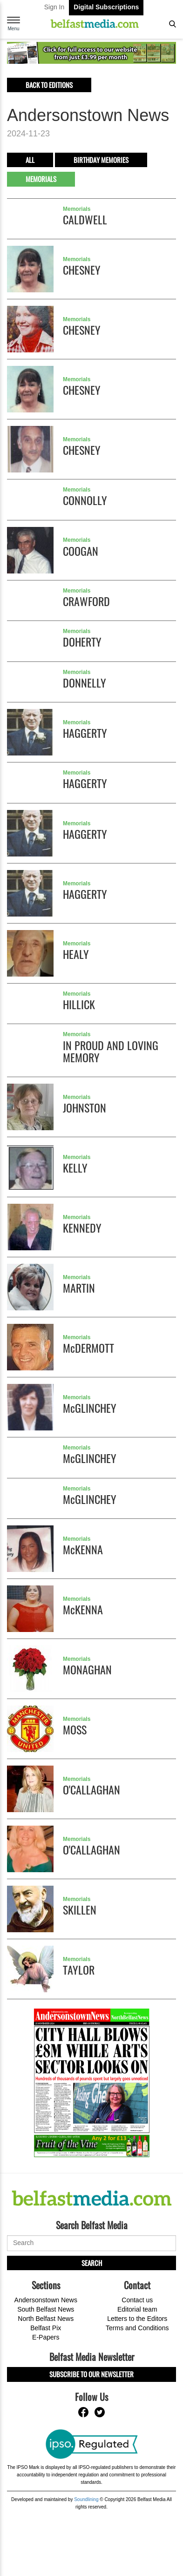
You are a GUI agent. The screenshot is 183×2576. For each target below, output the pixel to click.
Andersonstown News (45, 2300)
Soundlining (86, 2499)
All (30, 160)
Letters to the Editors (137, 2318)
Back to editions (49, 85)
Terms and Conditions (137, 2328)
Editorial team (137, 2309)
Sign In (54, 7)
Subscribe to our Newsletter (91, 2374)
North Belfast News (46, 2318)
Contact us (137, 2300)
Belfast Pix (45, 2328)
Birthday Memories (101, 160)
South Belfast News (45, 2309)
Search (91, 2263)
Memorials (41, 179)
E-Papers (45, 2337)
